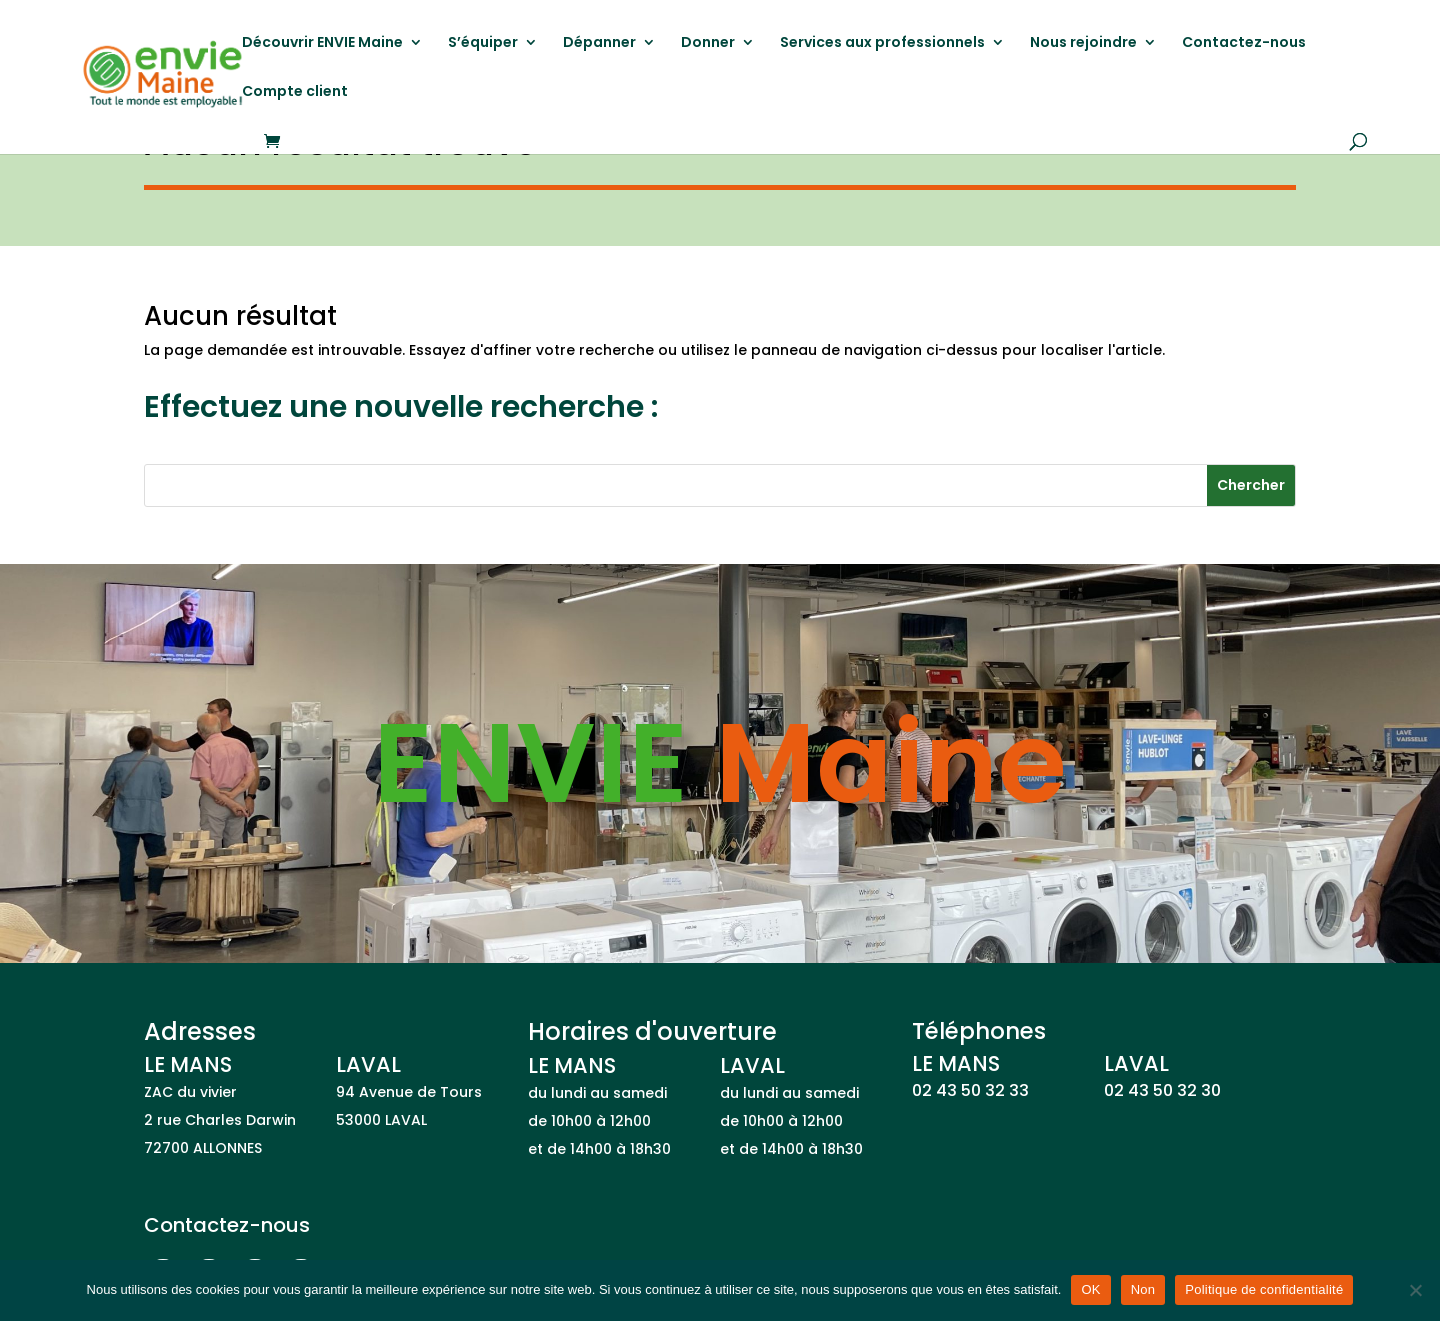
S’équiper (483, 43)
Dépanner (599, 43)
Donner (708, 43)
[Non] (1415, 1290)
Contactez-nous (1244, 43)
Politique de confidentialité (1264, 1289)
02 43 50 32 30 (1162, 1090)
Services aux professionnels (882, 43)
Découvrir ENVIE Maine (322, 43)
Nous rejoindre (1083, 43)
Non (1143, 1289)
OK (1090, 1289)
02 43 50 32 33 (970, 1090)
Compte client (295, 92)
